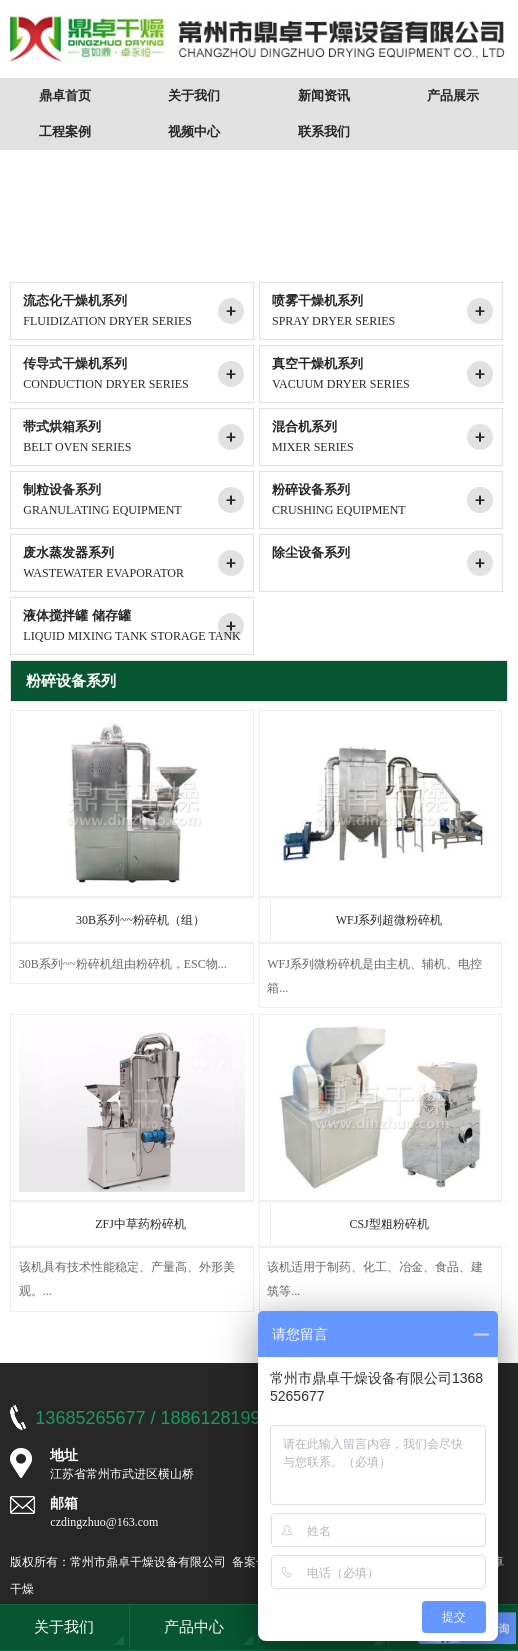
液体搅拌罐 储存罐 (138, 627)
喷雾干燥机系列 (387, 312)
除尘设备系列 (387, 564)
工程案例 (65, 131)
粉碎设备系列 (387, 501)
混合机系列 (387, 438)
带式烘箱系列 (138, 438)
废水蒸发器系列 (138, 564)
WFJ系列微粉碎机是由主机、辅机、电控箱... (374, 976)
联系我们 (324, 131)
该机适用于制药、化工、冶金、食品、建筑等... (375, 1279)
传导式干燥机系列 (138, 375)
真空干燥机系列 (387, 375)
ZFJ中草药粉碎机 (140, 1224)
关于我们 (194, 95)
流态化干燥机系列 (138, 312)
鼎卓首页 (65, 95)
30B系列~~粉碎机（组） (140, 920)
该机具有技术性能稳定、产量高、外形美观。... (127, 1279)
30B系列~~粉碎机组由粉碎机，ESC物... (123, 964)
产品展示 (453, 95)
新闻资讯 (324, 95)
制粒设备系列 (138, 501)
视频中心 (194, 131)
